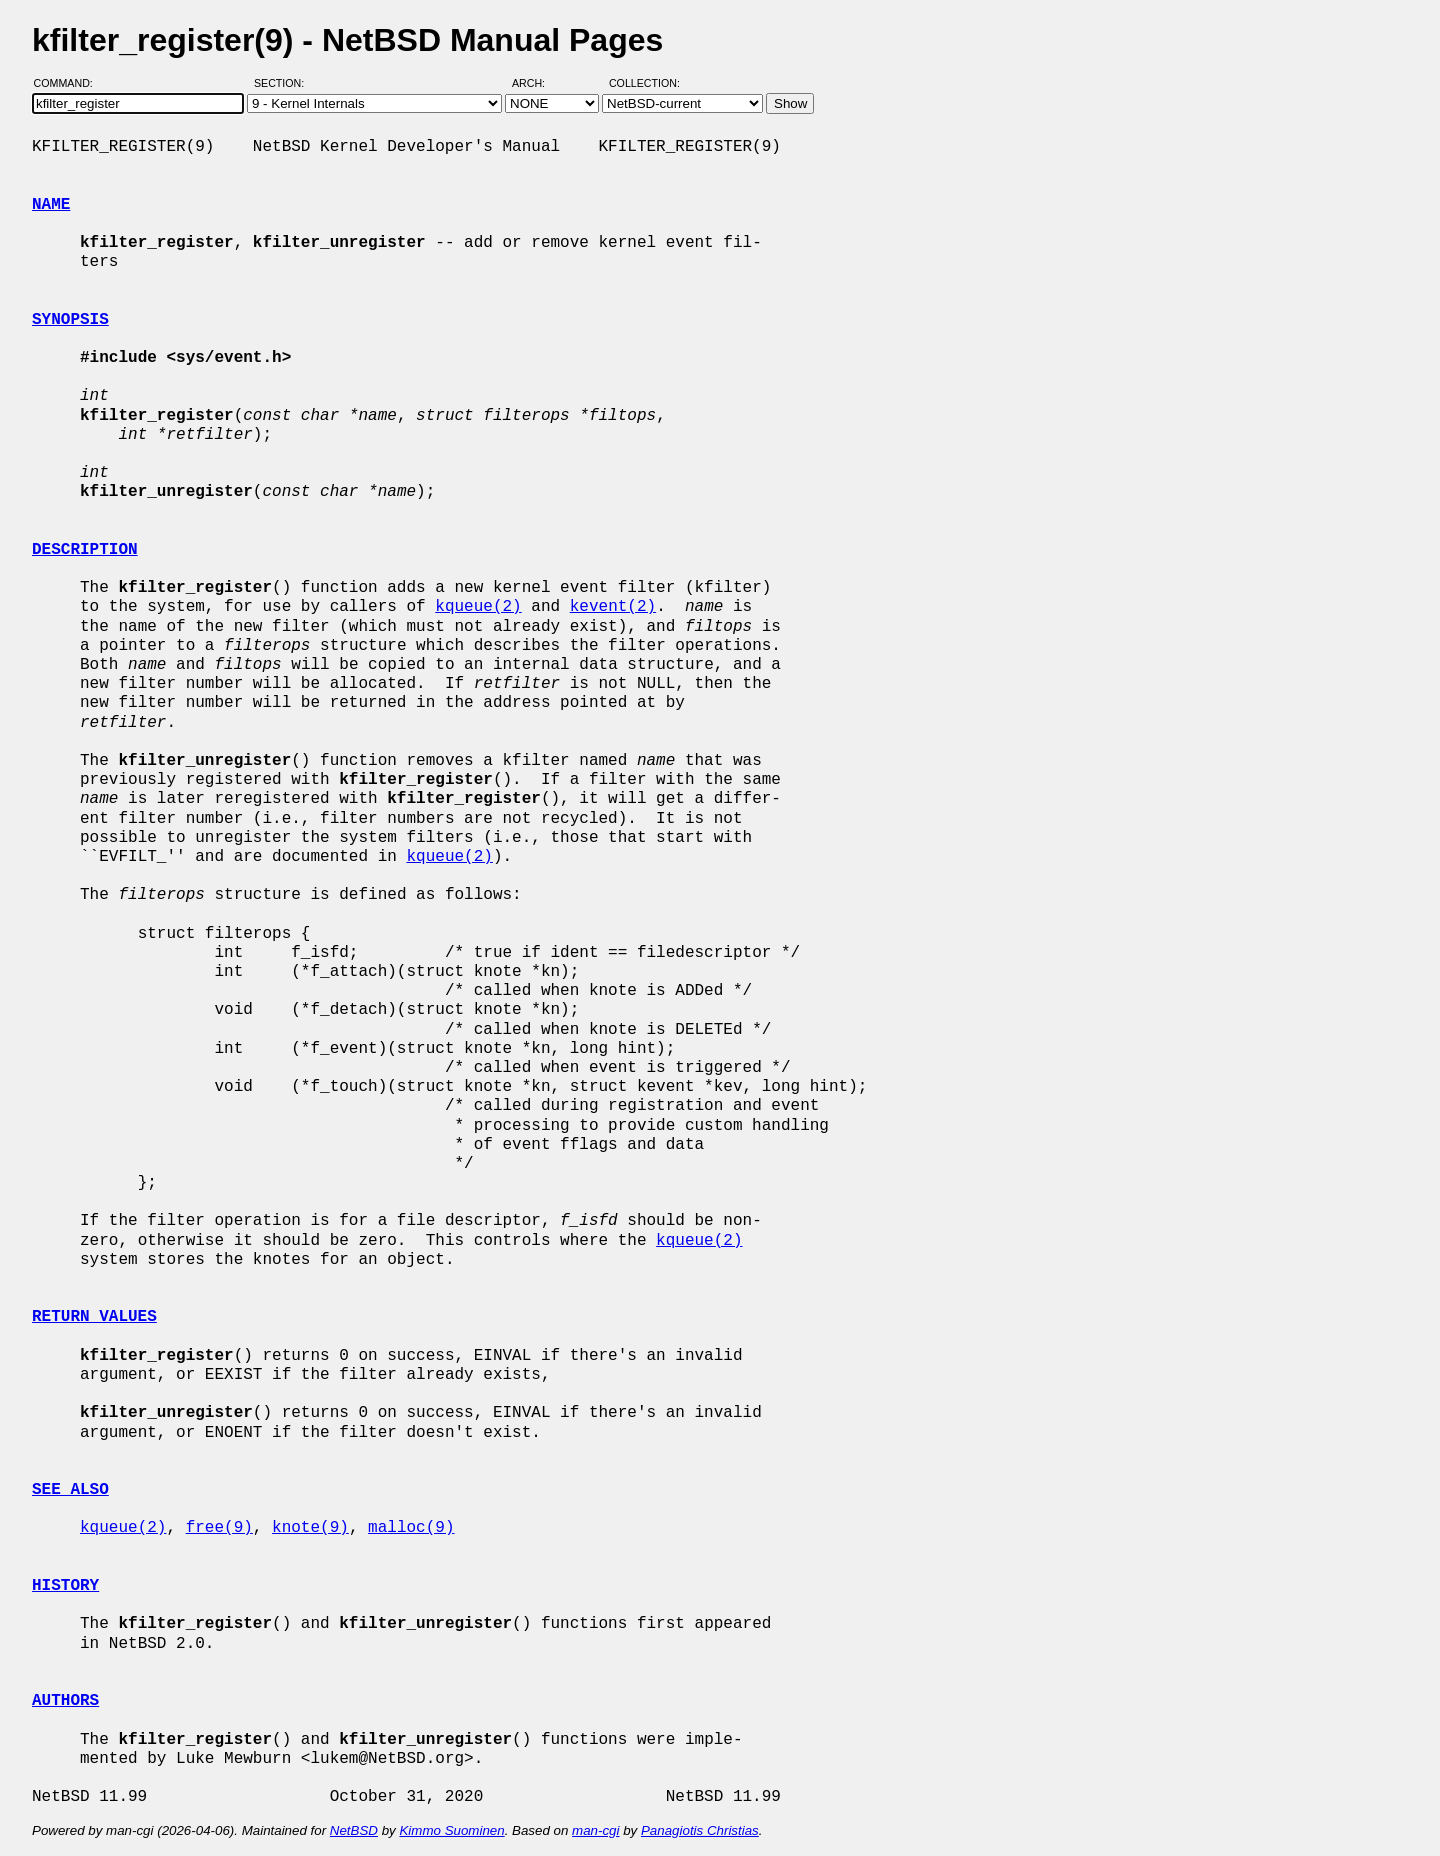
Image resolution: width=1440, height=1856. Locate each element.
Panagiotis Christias (700, 1830)
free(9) (219, 1528)
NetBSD (354, 1830)
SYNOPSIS (70, 320)
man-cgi (595, 1830)
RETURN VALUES (94, 1317)
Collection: (644, 83)
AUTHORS (65, 1701)
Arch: (537, 83)
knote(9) (310, 1528)
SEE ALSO (70, 1490)
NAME (51, 205)
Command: (69, 83)
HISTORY (65, 1586)
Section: (283, 83)
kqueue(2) (478, 607)
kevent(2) (613, 607)
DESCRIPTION (85, 550)
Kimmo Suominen (451, 1830)
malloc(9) (411, 1528)
